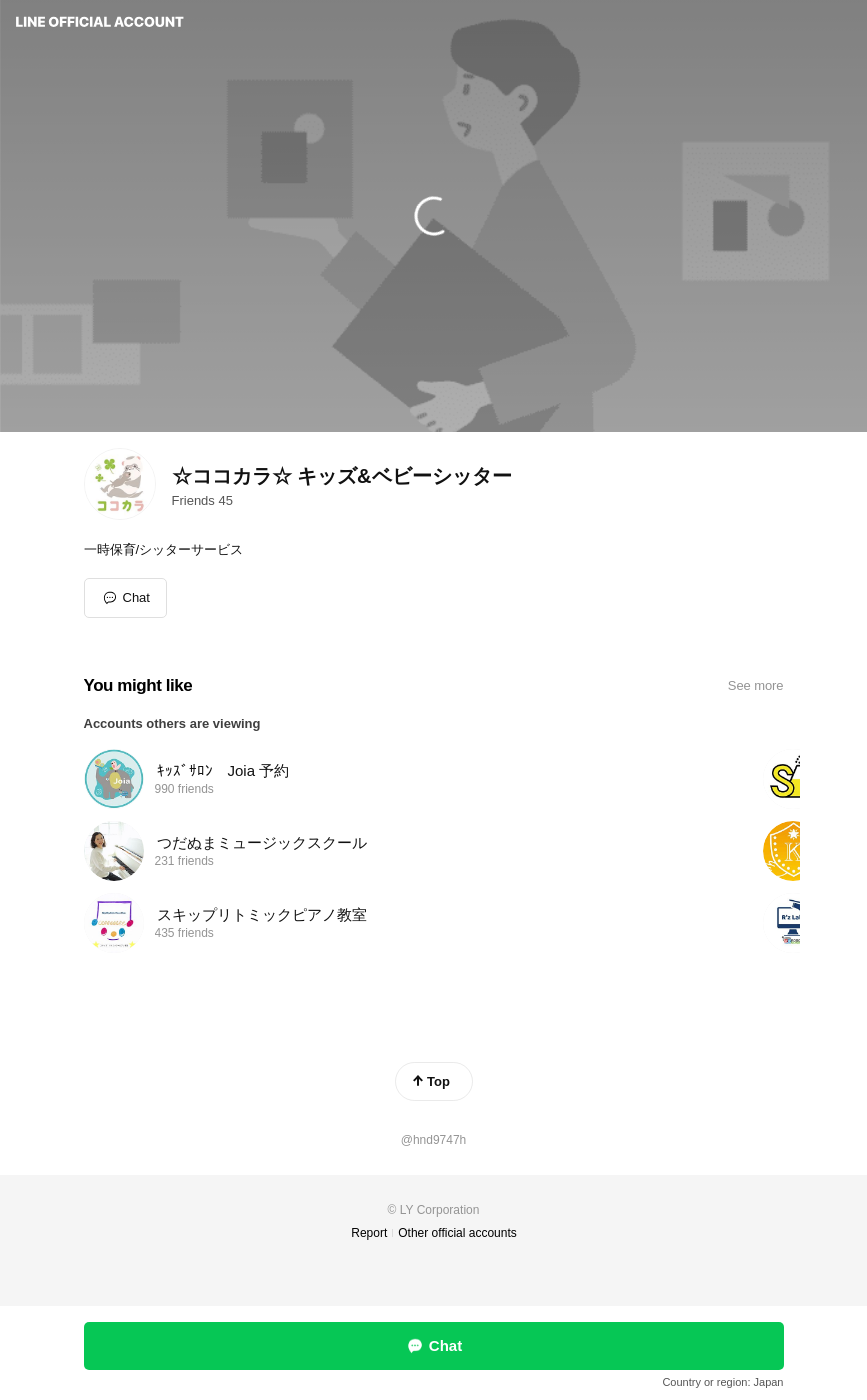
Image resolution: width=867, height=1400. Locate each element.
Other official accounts (457, 1233)
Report (369, 1233)
